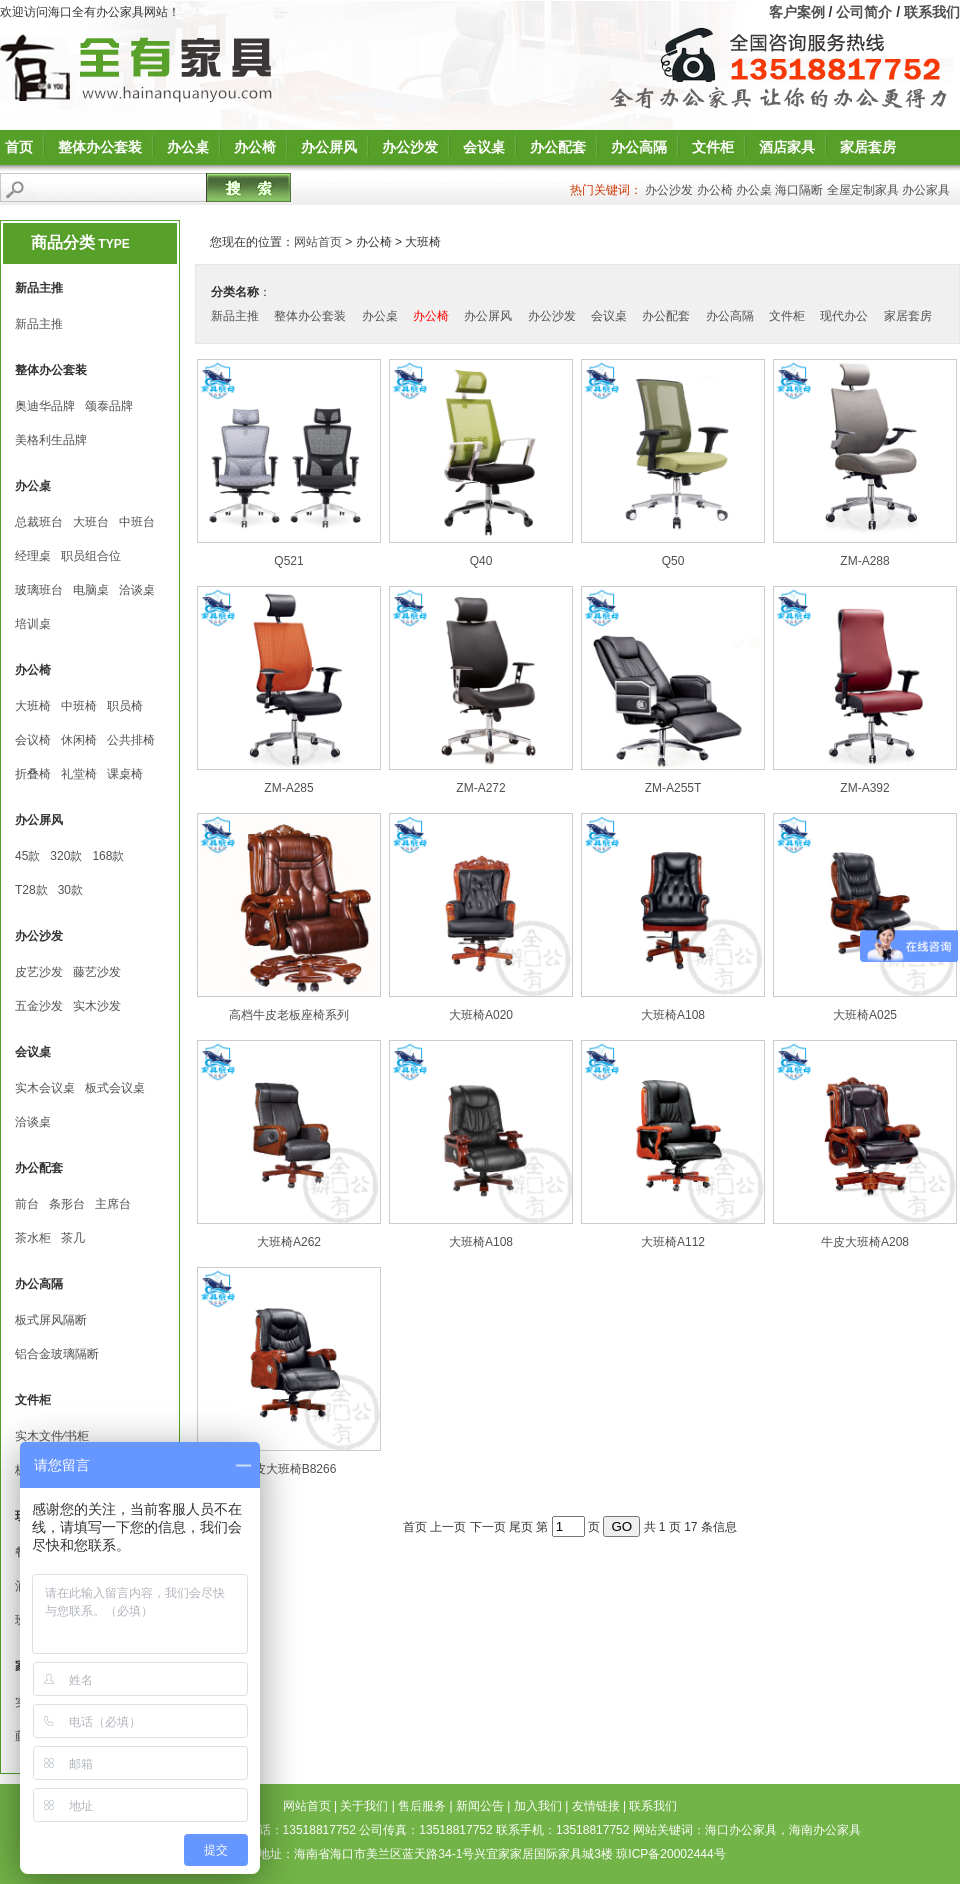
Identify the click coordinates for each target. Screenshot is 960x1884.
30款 (70, 890)
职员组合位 (91, 556)
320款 (66, 856)
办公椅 (255, 147)
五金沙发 (39, 1006)
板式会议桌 (115, 1088)
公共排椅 (131, 740)
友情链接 (596, 1806)
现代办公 (844, 316)
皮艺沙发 (39, 972)
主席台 (113, 1204)
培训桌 (33, 624)
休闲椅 (79, 740)
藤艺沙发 (97, 972)
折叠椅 (33, 774)
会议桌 (484, 147)
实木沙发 (97, 1006)
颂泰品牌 (109, 406)
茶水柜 (33, 1238)
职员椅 (125, 706)
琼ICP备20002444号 (670, 1854)
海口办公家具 (741, 1830)
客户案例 (797, 12)
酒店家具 (787, 147)
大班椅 (33, 706)
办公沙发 (410, 147)
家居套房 (868, 147)
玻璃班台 (39, 590)
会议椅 (33, 740)
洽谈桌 (137, 590)
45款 (27, 856)
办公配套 (558, 147)
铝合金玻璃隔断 (57, 1354)
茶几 (73, 1238)
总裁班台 (39, 522)
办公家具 (926, 190)
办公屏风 (329, 147)
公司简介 (864, 12)
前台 (27, 1204)
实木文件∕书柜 (52, 1436)
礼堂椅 (79, 774)
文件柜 (713, 147)
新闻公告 (480, 1806)
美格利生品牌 (51, 440)
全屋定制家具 (863, 190)
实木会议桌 (45, 1088)
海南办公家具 (825, 1830)
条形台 (67, 1204)
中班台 (137, 522)
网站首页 (318, 242)
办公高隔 (639, 147)
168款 (108, 856)
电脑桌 (91, 590)
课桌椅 (125, 774)
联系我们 (932, 12)
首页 (19, 147)
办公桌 (188, 147)
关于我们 (364, 1806)
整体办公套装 (100, 147)
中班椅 (79, 706)
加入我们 (538, 1806)
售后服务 (422, 1806)
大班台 (91, 522)
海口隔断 (799, 190)
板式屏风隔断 (51, 1320)
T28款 (31, 890)
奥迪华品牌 (45, 406)
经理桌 (33, 556)
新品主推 (39, 324)
